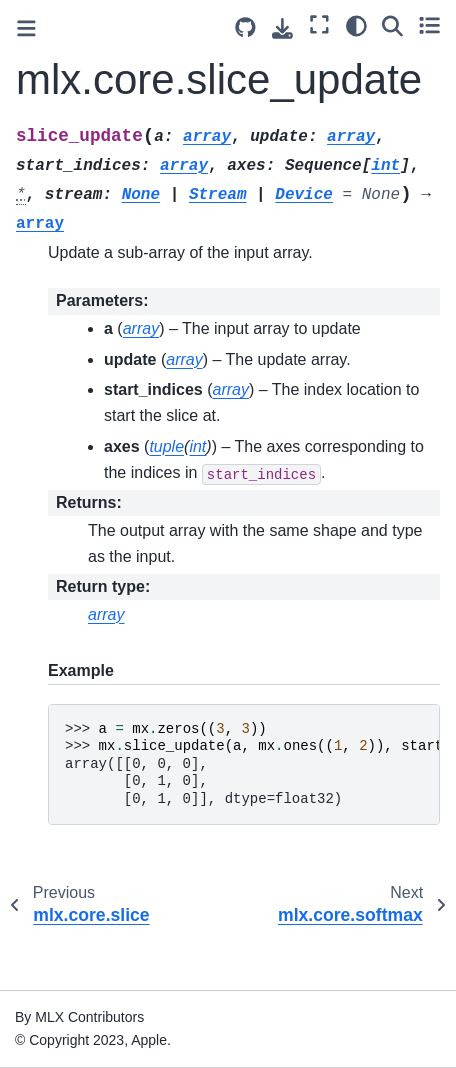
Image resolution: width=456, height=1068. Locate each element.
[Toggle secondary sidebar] (429, 25)
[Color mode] (356, 25)
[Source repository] (245, 27)
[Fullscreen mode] (319, 25)
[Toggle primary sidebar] (26, 28)
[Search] (392, 25)
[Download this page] (282, 28)
